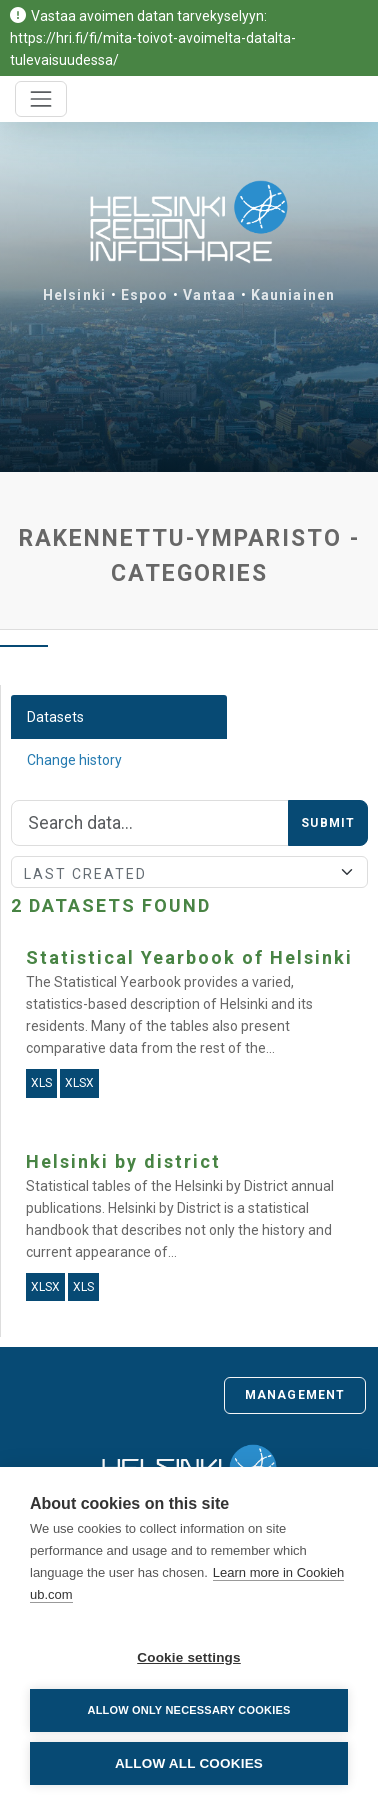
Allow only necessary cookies (188, 1710)
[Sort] (189, 872)
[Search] (150, 823)
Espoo (145, 295)
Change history (74, 760)
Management (295, 1395)
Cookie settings (189, 1657)
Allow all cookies (189, 1763)
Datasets (55, 717)
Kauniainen (293, 295)
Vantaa (209, 295)
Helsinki (74, 295)
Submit (328, 823)
